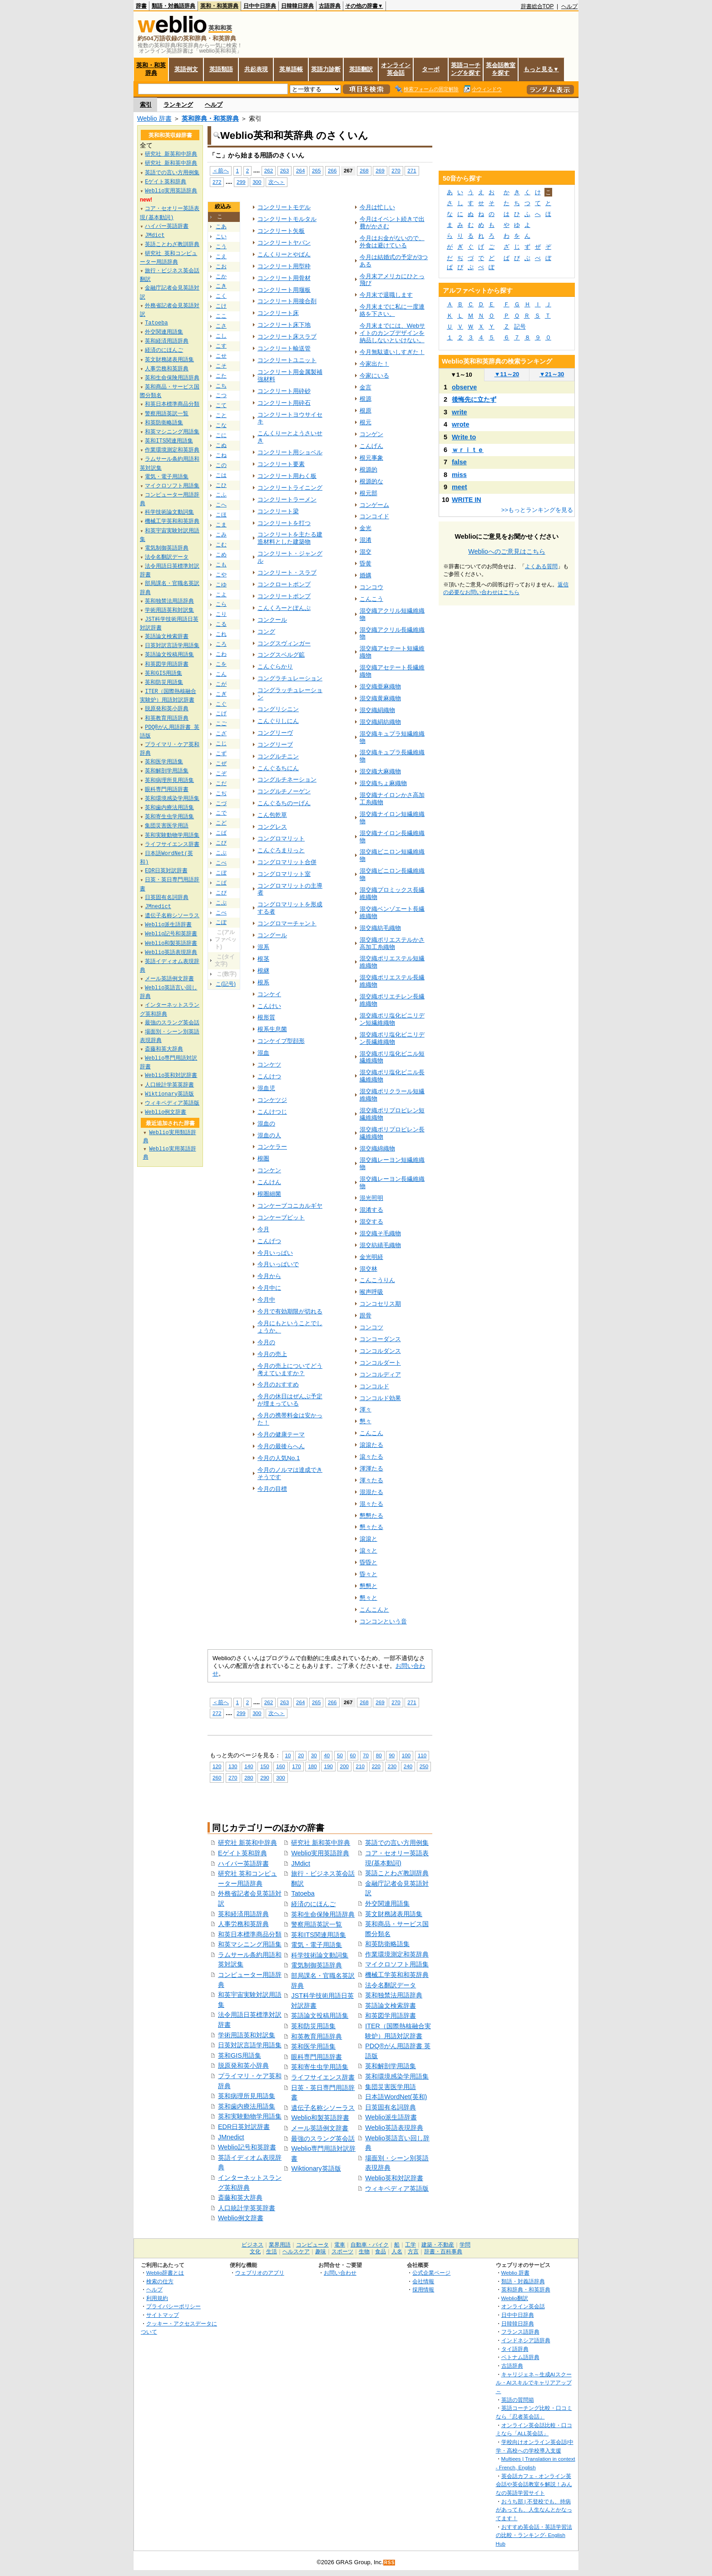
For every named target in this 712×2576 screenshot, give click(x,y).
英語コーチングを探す (465, 69)
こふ (221, 495)
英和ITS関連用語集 (318, 1934)
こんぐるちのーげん (284, 803)
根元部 (368, 493)
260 (217, 1777)
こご (221, 723)
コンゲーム (374, 504)
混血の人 (269, 1135)
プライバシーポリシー (173, 2306)
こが (221, 684)
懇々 (365, 1421)
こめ (221, 554)
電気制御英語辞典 (316, 1965)
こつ (221, 395)
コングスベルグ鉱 (281, 654)
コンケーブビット (281, 1217)
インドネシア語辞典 (525, 2340)
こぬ (221, 445)
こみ (221, 534)
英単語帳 (291, 69)
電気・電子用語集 (316, 1944)
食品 (380, 2251)
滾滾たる (371, 1444)
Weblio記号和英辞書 (247, 2147)
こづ (221, 803)
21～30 (551, 374)
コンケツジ (272, 1099)
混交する (371, 1221)
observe (464, 387)
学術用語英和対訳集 (246, 2035)
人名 (396, 2251)
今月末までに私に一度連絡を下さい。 (392, 310)
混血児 (266, 1088)
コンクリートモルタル (286, 219)
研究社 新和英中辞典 (320, 1842)
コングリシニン (278, 709)
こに (221, 435)
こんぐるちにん (278, 768)
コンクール (272, 619)
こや (221, 574)
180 (312, 1766)
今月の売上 (272, 1354)
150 (264, 1766)
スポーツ (342, 2251)
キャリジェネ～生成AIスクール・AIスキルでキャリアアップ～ (534, 2382)
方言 (413, 2251)
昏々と (368, 1574)
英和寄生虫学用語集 (319, 2066)
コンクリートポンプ (284, 596)
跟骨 (365, 1315)
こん (221, 674)
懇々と (368, 1597)
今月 (263, 1229)
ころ (221, 644)
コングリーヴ (275, 732)
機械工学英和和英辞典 (397, 1974)
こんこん (371, 1433)
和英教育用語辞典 (316, 2036)
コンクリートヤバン (284, 242)
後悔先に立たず (474, 399)
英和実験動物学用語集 (250, 2116)
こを (221, 664)
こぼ (221, 873)
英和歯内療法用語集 (246, 2106)
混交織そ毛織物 (380, 1233)
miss (459, 474)
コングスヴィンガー (284, 643)
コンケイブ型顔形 (281, 1040)
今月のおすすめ (278, 1384)
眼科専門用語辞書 (316, 2056)
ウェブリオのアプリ (259, 2273)
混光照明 (371, 1198)
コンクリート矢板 (281, 230)
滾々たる (371, 1456)
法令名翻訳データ (390, 1985)
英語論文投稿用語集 (319, 2015)
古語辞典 (330, 6)
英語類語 (221, 69)
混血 (263, 1052)
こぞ (221, 773)
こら (221, 604)
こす (221, 346)
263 (284, 170)
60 (353, 1755)
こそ (221, 366)
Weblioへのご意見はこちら (506, 551)
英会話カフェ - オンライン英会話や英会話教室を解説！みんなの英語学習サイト (534, 2484)
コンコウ (371, 587)
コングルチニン (278, 756)
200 (344, 1766)
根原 (365, 410)
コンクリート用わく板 (286, 475)
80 (379, 1755)
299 (241, 182)
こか (221, 276)
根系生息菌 (272, 1029)
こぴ (221, 893)
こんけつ (269, 1076)
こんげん (371, 445)
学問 (465, 2244)
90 (392, 1755)
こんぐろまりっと (281, 850)
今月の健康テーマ (281, 1434)
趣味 (320, 2251)
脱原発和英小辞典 (243, 2065)
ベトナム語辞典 (520, 2357)
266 (332, 170)
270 (395, 170)
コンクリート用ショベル (289, 452)
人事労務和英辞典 (243, 1923)
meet (459, 487)
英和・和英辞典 (219, 6)
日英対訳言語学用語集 (250, 2045)
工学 (410, 2244)
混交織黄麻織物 (380, 698)
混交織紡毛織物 (380, 927)
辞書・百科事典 (443, 2251)
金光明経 (371, 1257)
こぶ (221, 853)
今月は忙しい (377, 207)
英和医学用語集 (313, 2046)
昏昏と (368, 1562)
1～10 (461, 374)
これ (221, 634)
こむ (221, 544)
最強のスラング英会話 (323, 2138)
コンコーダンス (380, 1339)
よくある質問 (541, 566)
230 (392, 1766)
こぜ (221, 763)
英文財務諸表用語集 (393, 1913)
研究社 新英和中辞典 (247, 1842)
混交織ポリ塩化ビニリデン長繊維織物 (392, 1038)
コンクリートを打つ (284, 523)
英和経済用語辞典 (243, 1913)
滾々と (368, 1550)
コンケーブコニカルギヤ (289, 1205)
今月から (269, 1276)
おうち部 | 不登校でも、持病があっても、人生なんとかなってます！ (534, 2509)
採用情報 (423, 2289)
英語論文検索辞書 (390, 2005)
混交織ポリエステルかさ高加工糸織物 (392, 943)
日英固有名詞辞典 (390, 2107)
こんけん (269, 1182)
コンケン (269, 1170)
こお (221, 266)
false (459, 462)
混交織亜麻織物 (380, 686)
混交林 (368, 1268)
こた (221, 376)
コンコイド (374, 516)
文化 (255, 2251)
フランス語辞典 (520, 2332)
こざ (221, 733)
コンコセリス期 (380, 1303)
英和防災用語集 (313, 2026)
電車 (339, 2244)
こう (221, 246)
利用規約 (157, 2298)
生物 (364, 2251)
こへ (221, 504)
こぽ (221, 922)
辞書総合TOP (537, 6)
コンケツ (269, 1064)
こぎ (221, 694)
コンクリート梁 (278, 511)
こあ (221, 226)
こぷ (221, 903)
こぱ (221, 883)
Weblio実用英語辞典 (320, 1853)
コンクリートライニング (289, 487)
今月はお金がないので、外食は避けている (392, 242)
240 (408, 1766)
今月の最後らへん (281, 1446)
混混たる (371, 1492)
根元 (365, 422)
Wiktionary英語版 (316, 2168)
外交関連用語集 (387, 1903)
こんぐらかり (275, 666)
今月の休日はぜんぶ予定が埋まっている (289, 1400)
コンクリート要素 (281, 464)
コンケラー (272, 1146)
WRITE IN (466, 499)
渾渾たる (371, 1468)
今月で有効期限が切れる (289, 1311)
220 (376, 1766)
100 (406, 1755)
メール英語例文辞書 (319, 2128)
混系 (263, 947)
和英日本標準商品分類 (250, 1934)
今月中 (266, 1299)
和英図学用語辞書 (390, 2015)
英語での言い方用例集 (397, 1842)
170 (296, 1766)
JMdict (300, 1863)
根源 (365, 398)
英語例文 (186, 69)
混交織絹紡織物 (380, 721)
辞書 (141, 6)
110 (422, 1755)
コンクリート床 (278, 313)
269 (380, 170)
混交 (365, 551)
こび (221, 843)
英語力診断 (326, 69)
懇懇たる (371, 1515)
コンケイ (269, 994)
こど (221, 823)
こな (221, 425)
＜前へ (221, 170)
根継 (263, 970)
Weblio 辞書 (154, 118)
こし (221, 336)
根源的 (368, 469)
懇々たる (371, 1527)
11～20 (506, 374)
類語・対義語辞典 (173, 6)
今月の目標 (272, 1488)
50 (340, 1755)
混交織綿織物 (377, 1148)
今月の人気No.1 (278, 1458)
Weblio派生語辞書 (391, 2117)
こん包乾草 (272, 814)
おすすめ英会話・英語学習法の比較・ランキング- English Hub (534, 2535)
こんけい (269, 1006)
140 (248, 1766)
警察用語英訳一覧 (316, 1924)
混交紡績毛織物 (380, 1245)
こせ (221, 356)
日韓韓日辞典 (297, 6)
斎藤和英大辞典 (240, 2197)
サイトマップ (162, 2315)
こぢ (221, 793)
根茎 (263, 958)
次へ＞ (276, 182)
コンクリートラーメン (286, 499)
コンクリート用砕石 (284, 402)
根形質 (266, 1017)
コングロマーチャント (286, 923)
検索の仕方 (159, 2281)
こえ (221, 256)
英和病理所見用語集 (246, 2095)
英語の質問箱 (517, 2400)
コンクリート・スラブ (286, 572)
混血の (266, 1123)
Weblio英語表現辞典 (394, 2127)
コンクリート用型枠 (284, 266)
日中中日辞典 (259, 6)
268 (364, 170)
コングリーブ (275, 744)
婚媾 (365, 575)
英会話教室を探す (500, 69)
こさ (221, 326)
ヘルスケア (296, 2251)
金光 (365, 528)
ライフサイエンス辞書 (323, 2077)
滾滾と (368, 1538)
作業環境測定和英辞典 (397, 1954)
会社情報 (423, 2281)
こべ (221, 863)
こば (221, 833)
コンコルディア (380, 1374)
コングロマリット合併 (286, 862)
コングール (272, 935)
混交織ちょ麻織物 (383, 783)
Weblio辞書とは (165, 2273)
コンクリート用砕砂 (284, 391)
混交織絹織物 (377, 710)
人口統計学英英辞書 (246, 2208)
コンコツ (371, 1327)
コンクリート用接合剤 (286, 301)
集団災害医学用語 (390, 2086)
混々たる (371, 1503)
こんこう (371, 598)
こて (221, 405)
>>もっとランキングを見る (537, 509)
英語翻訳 (361, 69)
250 (424, 1766)
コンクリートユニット (286, 360)
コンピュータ (312, 2244)
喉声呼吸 (371, 1291)
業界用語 (280, 2244)
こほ (221, 514)
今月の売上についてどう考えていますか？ (289, 1369)
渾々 (365, 1409)
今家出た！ (374, 363)
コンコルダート (380, 1362)
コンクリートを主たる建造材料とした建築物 (289, 538)
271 (411, 170)
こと (221, 415)
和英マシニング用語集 (250, 1944)
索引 (146, 104)
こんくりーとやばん (284, 254)
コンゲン (371, 434)
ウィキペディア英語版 (397, 2188)
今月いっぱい (275, 1252)
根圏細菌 (269, 1193)
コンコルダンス (380, 1350)
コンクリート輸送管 (284, 348)
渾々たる (371, 1480)
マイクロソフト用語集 (397, 1964)
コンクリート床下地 (284, 324)
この (221, 465)
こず (221, 753)
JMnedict (231, 2137)
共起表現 (256, 69)
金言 (365, 387)
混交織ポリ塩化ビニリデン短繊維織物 (392, 1019)
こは (221, 475)
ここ (221, 316)
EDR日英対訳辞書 (244, 2126)
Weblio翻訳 (514, 2298)
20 (301, 1755)
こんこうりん (377, 1280)
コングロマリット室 (284, 873)
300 (256, 182)
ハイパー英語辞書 (243, 1863)
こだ (221, 783)
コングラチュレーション (289, 678)
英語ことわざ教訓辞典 (397, 1873)
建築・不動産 (437, 2244)
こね (221, 455)
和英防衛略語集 (387, 1943)
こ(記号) (226, 984)
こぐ (221, 704)
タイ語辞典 (515, 2349)
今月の (266, 1342)
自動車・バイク (370, 2244)
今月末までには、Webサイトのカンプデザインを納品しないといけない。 (392, 333)
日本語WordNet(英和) (396, 2096)
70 (366, 1755)
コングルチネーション (286, 779)
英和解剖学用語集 (390, 2066)
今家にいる (374, 375)
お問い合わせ (340, 2273)
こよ (221, 594)
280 (248, 1777)
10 (288, 1755)
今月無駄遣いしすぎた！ (392, 352)
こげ (221, 713)
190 (328, 1766)
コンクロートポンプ (284, 584)
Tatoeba (302, 1893)
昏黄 (365, 563)
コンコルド (374, 1386)
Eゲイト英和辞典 (242, 1853)
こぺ (221, 912)
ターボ (431, 69)
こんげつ (269, 1241)
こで (221, 813)
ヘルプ (569, 6)
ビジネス (252, 2244)
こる (221, 624)
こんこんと (374, 1609)
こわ (221, 654)
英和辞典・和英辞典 (210, 118)
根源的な (371, 481)
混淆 (365, 539)
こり (221, 614)
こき (221, 286)
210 (360, 1766)
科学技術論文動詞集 (319, 1955)
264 (300, 170)
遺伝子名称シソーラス (323, 2107)
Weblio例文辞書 (240, 2218)
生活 (271, 2251)
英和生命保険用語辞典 (323, 1914)
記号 (520, 326)
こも (221, 564)
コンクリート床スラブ (286, 336)
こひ (221, 485)
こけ (221, 306)
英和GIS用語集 (239, 2055)
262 (268, 170)
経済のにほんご (313, 1903)
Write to (464, 437)
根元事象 (371, 457)
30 (314, 1755)
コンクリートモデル (284, 207)
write (459, 412)
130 (232, 1766)
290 (264, 1777)
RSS (389, 2562)
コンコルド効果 (380, 1398)
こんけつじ (272, 1111)
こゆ (221, 584)
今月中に (269, 1287)
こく (221, 296)
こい (221, 236)
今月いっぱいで (278, 1264)
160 (280, 1766)
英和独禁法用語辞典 (393, 1995)
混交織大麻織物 (380, 771)
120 (217, 1766)
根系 (263, 982)
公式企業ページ (431, 2273)
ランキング (178, 104)
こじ (221, 743)
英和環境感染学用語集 (397, 2076)
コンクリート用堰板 (284, 289)
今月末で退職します (386, 294)
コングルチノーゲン (284, 791)
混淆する (371, 1209)
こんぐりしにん (278, 721)
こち (221, 386)
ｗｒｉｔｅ (468, 449)
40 (327, 1755)
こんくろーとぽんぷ (284, 608)
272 (217, 182)
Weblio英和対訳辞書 (394, 2178)
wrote (460, 424)
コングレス (272, 826)
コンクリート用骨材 (284, 278)
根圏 (263, 1158)
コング (266, 631)
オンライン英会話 (395, 69)
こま (221, 524)
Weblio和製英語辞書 (320, 2117)
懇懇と (368, 1586)
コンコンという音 (383, 1621)
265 (316, 170)
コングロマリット (281, 838)
